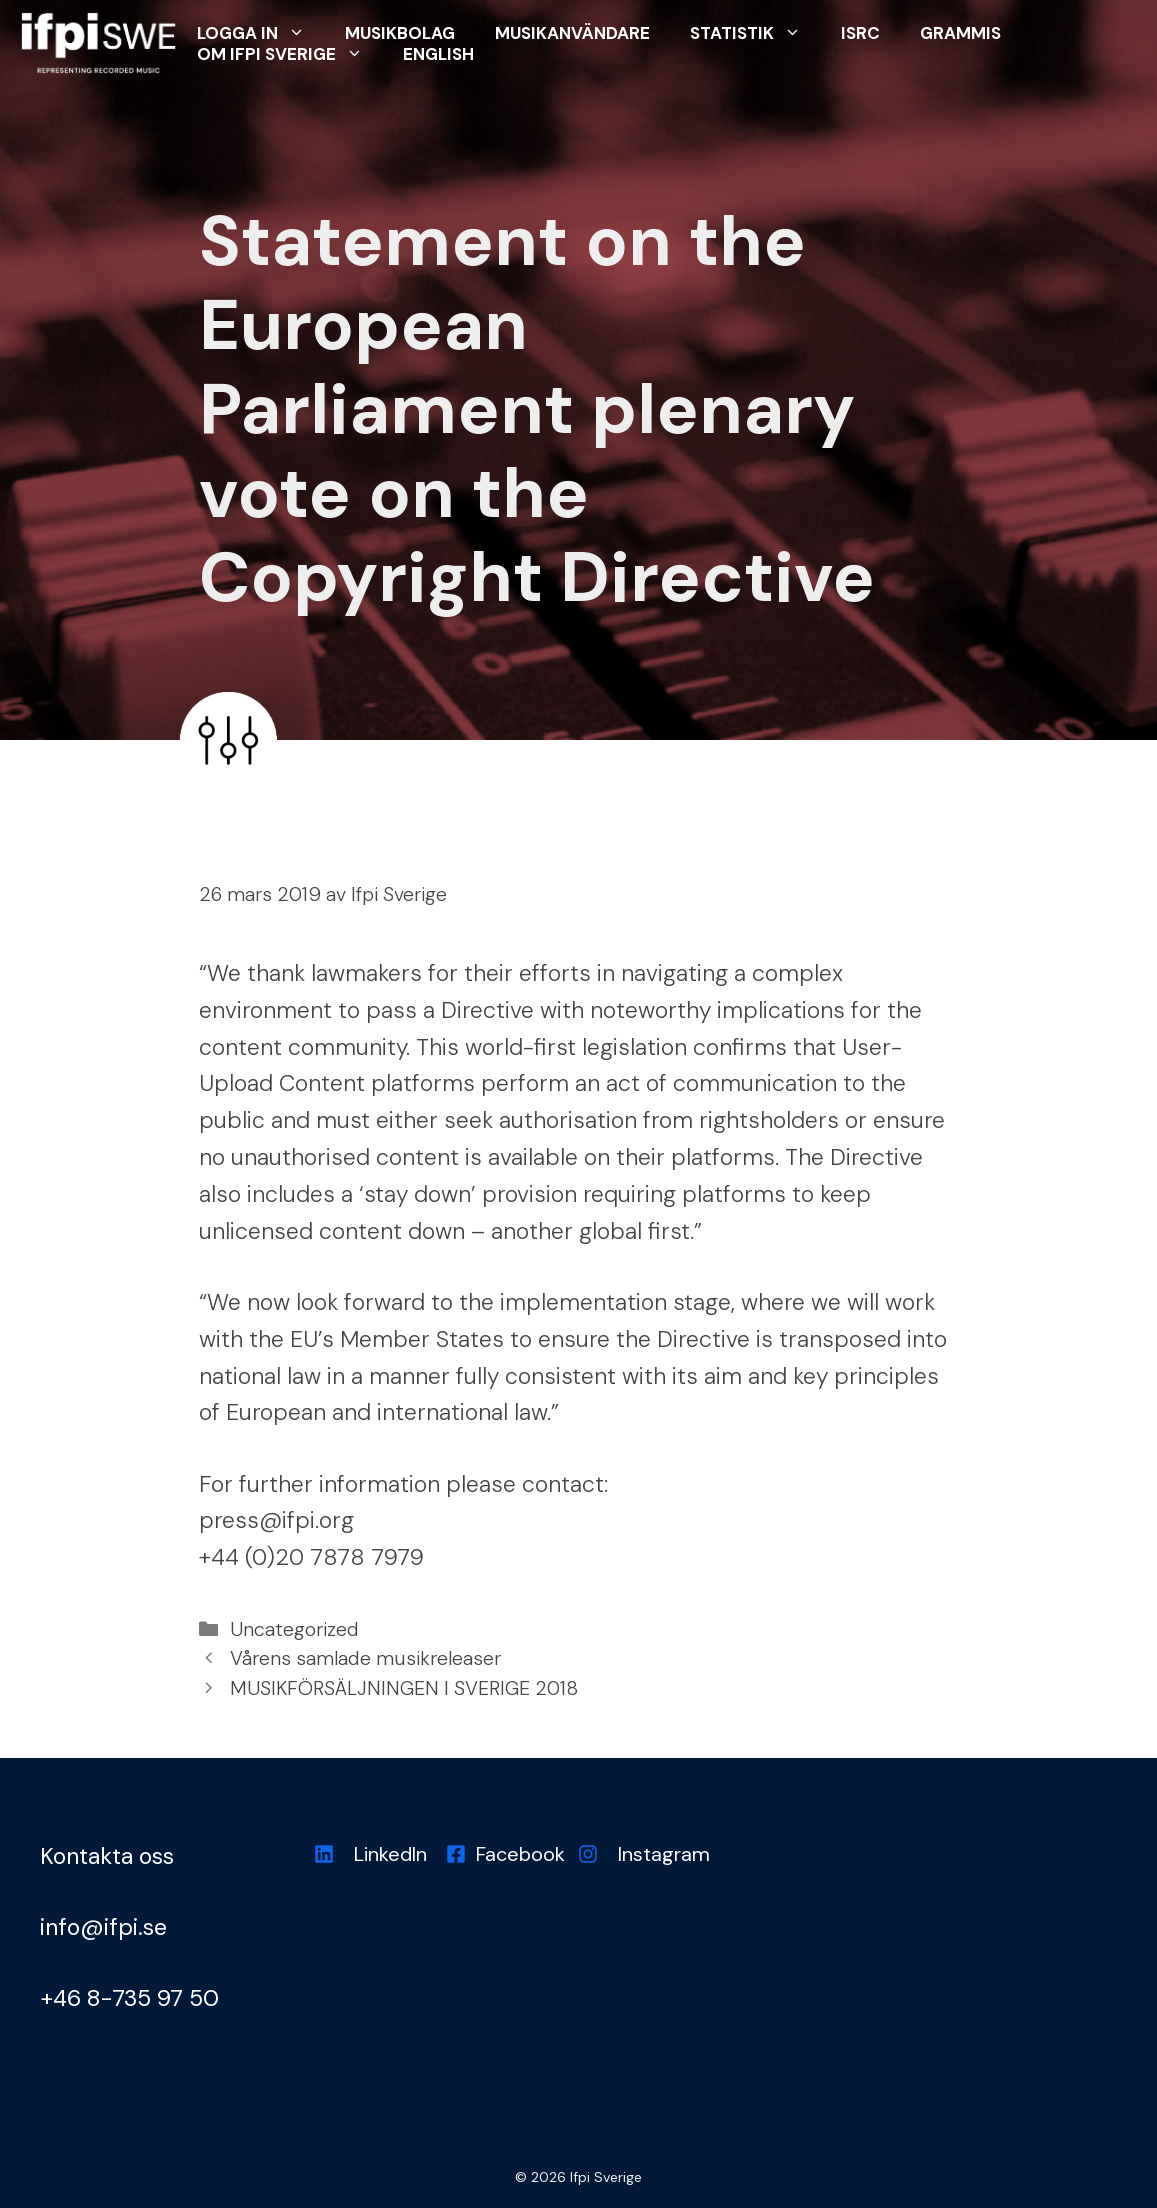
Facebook (520, 1854)
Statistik (755, 32)
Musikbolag (400, 33)
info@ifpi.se (103, 1927)
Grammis (960, 33)
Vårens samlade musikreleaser (365, 1658)
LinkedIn (390, 1854)
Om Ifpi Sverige (290, 53)
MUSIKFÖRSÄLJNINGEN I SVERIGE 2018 (404, 1688)
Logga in (261, 32)
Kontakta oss (107, 1856)
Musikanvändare (572, 33)
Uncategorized (294, 1629)
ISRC (860, 33)
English (438, 54)
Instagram (664, 1854)
